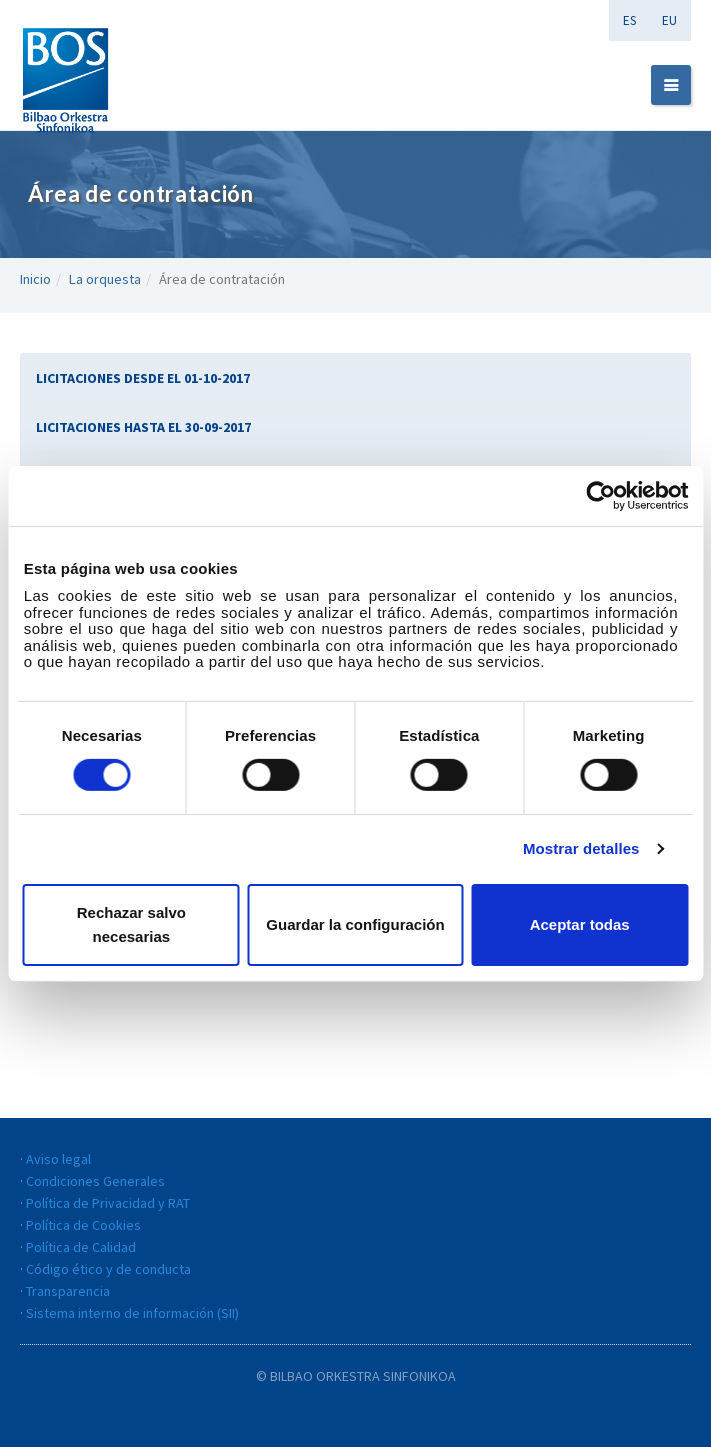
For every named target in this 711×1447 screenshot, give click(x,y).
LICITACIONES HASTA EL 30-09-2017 (143, 427)
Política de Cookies (83, 1225)
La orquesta (105, 279)
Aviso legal (58, 1159)
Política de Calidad (81, 1247)
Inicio (35, 279)
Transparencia (68, 1291)
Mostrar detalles (581, 848)
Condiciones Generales (95, 1181)
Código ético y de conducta (108, 1269)
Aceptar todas (580, 924)
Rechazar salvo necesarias (131, 924)
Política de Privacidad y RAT (108, 1203)
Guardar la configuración (355, 924)
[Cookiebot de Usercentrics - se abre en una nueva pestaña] (600, 495)
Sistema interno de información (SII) (132, 1313)
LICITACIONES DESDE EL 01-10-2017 (143, 378)
